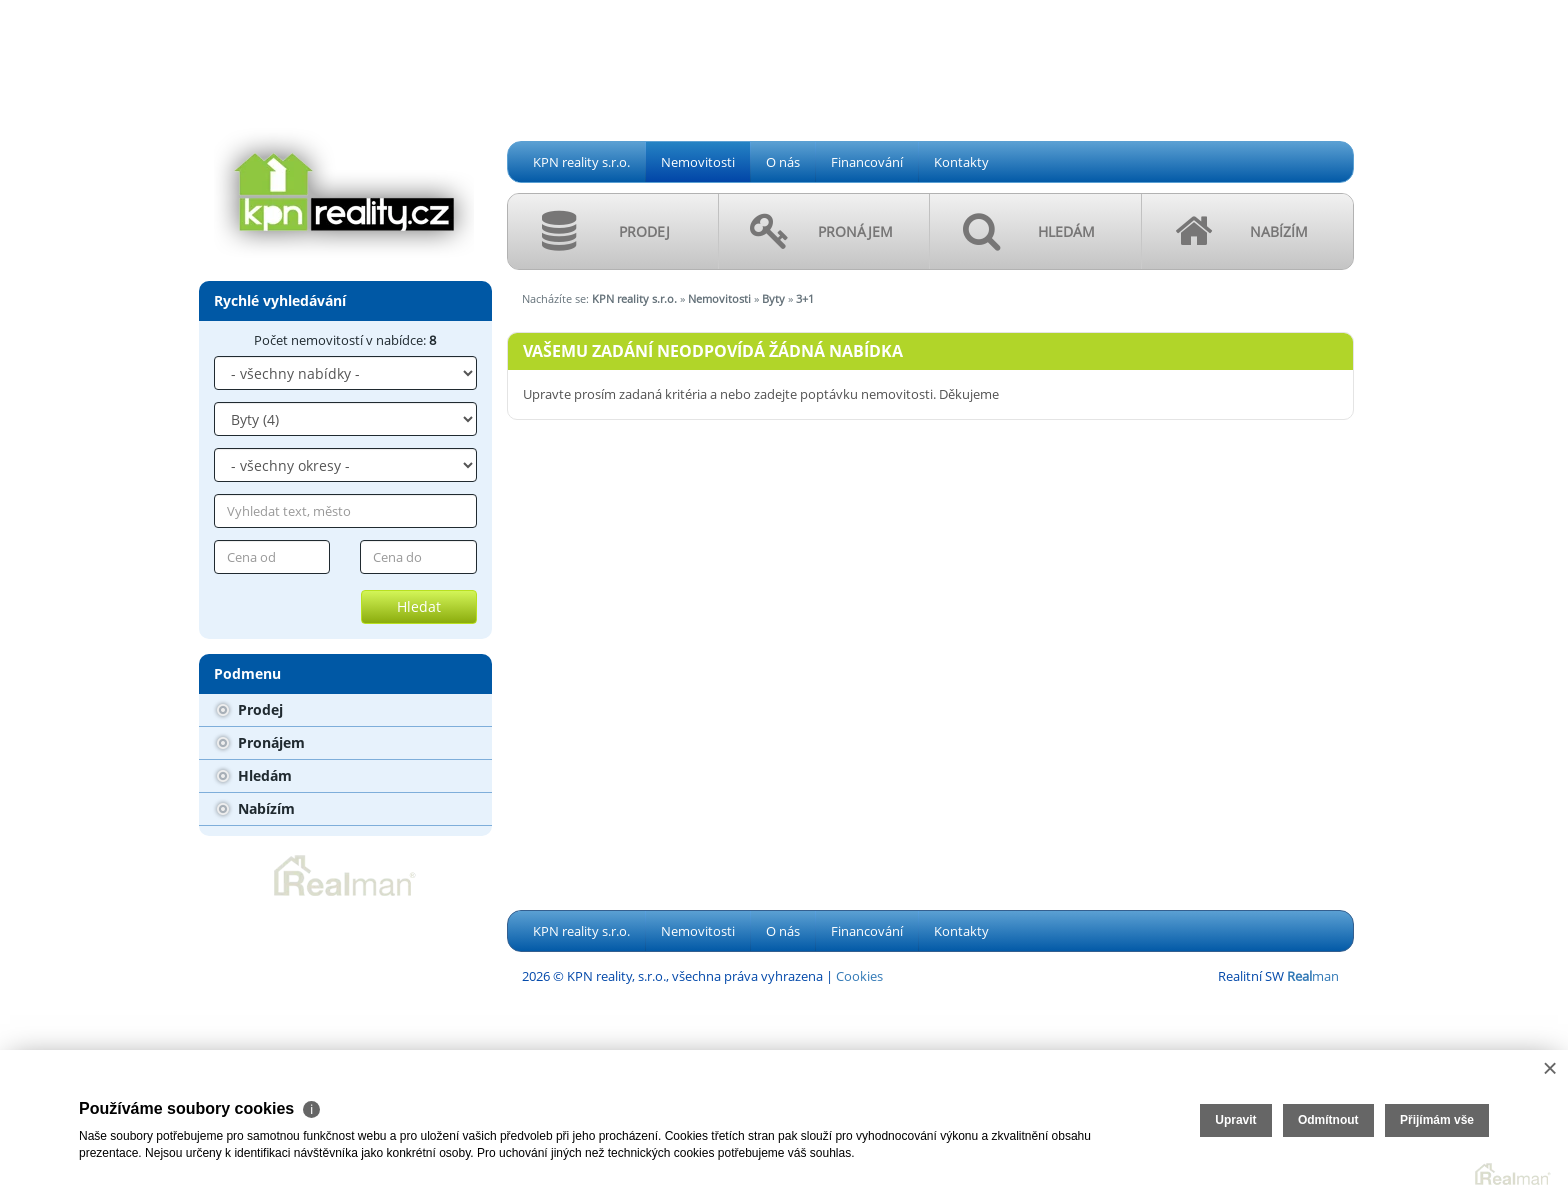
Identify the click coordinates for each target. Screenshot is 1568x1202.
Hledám (254, 775)
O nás (783, 162)
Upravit (1235, 1120)
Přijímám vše (1437, 1120)
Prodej (250, 709)
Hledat (419, 606)
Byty (773, 298)
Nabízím (256, 808)
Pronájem (261, 742)
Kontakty (961, 162)
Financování (867, 162)
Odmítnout (1328, 1120)
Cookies (859, 976)
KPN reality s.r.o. (581, 162)
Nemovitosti (698, 162)
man (1313, 976)
